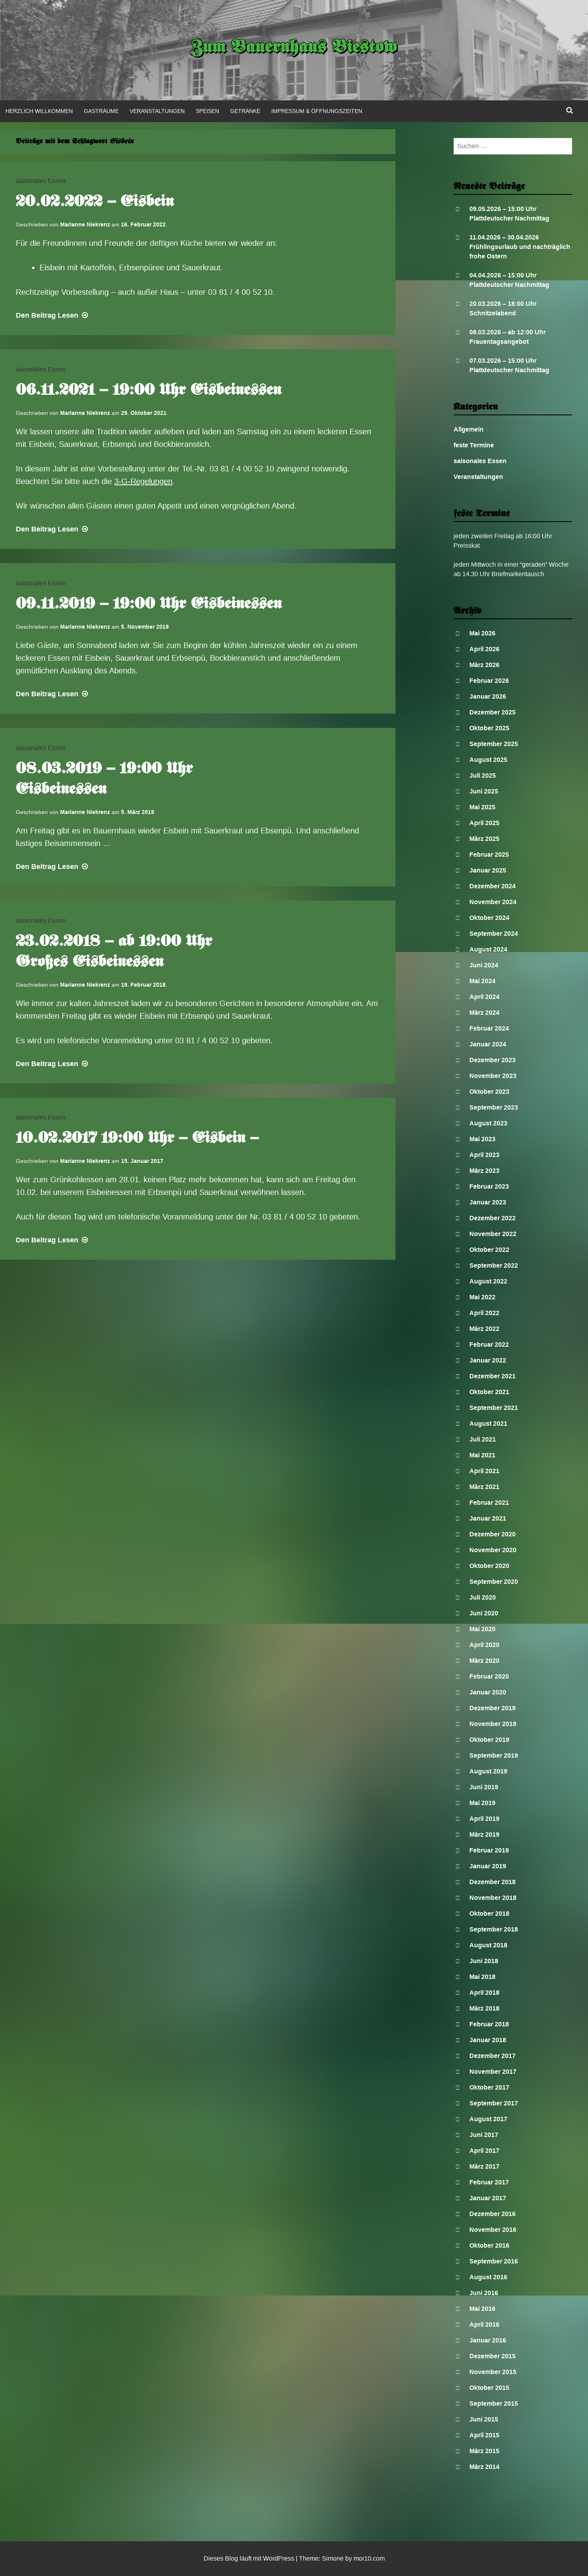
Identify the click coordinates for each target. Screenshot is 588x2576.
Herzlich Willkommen (39, 111)
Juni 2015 (483, 2419)
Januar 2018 (487, 2040)
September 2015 (493, 2403)
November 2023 (492, 1075)
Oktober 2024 (489, 917)
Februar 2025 (489, 854)
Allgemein (469, 429)
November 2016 (492, 2229)
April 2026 (484, 649)
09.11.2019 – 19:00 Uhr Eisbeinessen (149, 604)
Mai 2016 (482, 2308)
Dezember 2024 (492, 886)
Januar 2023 (487, 1202)
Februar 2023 (489, 1186)
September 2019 (493, 1755)
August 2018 (488, 1945)
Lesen (53, 315)
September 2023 (493, 1107)
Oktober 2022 (489, 1249)
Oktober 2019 (489, 1739)
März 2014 (484, 2466)
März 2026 (484, 664)
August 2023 (488, 1123)
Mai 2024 (482, 981)
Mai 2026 (482, 633)
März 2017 (484, 2166)
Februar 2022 (489, 1344)
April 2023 (484, 1154)
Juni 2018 (483, 1961)
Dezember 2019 (492, 1708)
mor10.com (369, 2558)
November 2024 (492, 902)
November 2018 (492, 1897)
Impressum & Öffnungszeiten (316, 111)
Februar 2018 (489, 2024)
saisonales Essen (41, 180)
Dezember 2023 (492, 1060)
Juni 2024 (483, 965)
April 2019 (484, 1818)
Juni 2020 (483, 1613)
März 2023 (484, 1170)
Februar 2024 (489, 1028)
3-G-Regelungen (143, 481)
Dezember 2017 (492, 2055)
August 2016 (488, 2277)
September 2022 (493, 1265)
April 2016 (484, 2324)
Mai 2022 (482, 1297)
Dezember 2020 (492, 1534)
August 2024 (488, 949)
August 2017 (488, 2119)
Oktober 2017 (489, 2087)
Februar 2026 (489, 680)
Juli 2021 (482, 1439)
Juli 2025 (482, 775)
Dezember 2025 (492, 712)
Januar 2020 (487, 1692)
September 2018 (493, 1929)
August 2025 (488, 759)
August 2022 (488, 1281)
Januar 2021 (487, 1518)
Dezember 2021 (492, 1376)
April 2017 (484, 2150)
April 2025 (484, 823)
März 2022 (484, 1328)
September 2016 (493, 2261)
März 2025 (484, 838)
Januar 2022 (487, 1360)
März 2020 (484, 1660)
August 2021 (488, 1423)
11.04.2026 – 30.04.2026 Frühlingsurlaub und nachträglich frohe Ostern (519, 247)
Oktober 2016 (489, 2245)
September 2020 (493, 1581)
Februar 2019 (489, 1850)
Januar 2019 (487, 1866)
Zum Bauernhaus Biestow (294, 48)
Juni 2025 (483, 791)
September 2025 (493, 744)
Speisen (207, 111)
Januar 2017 (487, 2198)
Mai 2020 (482, 1629)
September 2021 (493, 1407)
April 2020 (484, 1644)
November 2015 (492, 2372)
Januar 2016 (487, 2340)
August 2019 (488, 1771)
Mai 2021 (482, 1455)
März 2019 (484, 1834)
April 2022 (484, 1313)
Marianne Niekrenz (85, 224)
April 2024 (484, 996)
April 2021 (484, 1471)
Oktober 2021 (489, 1392)
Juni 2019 (483, 1787)
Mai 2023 (482, 1139)
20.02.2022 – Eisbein (95, 202)
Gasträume (101, 111)
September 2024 (493, 933)
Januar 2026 (487, 696)
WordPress (278, 2558)
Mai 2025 (482, 807)
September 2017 (493, 2103)
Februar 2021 (489, 1502)
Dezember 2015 (492, 2356)
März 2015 (484, 2451)
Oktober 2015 (489, 2387)
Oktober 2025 (489, 728)
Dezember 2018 (492, 1882)
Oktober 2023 (489, 1091)
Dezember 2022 (492, 1218)
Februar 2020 (489, 1676)
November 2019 (492, 1723)
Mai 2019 (482, 1803)
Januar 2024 (487, 1044)
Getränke (245, 111)
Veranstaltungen (157, 111)
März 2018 (484, 2008)
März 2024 (484, 1012)
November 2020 (492, 1550)
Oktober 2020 (489, 1565)
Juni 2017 (483, 2134)
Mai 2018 (482, 1976)
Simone (333, 2558)
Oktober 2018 (489, 1913)
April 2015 (484, 2435)
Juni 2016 (483, 2293)
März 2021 (484, 1486)
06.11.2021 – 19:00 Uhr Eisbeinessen (148, 390)
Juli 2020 (482, 1597)
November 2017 (492, 2071)
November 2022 (492, 1234)
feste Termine (474, 445)
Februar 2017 (489, 2182)
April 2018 (484, 1992)
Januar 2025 (487, 870)
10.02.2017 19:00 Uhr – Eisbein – (137, 1138)
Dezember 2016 (492, 2213)
